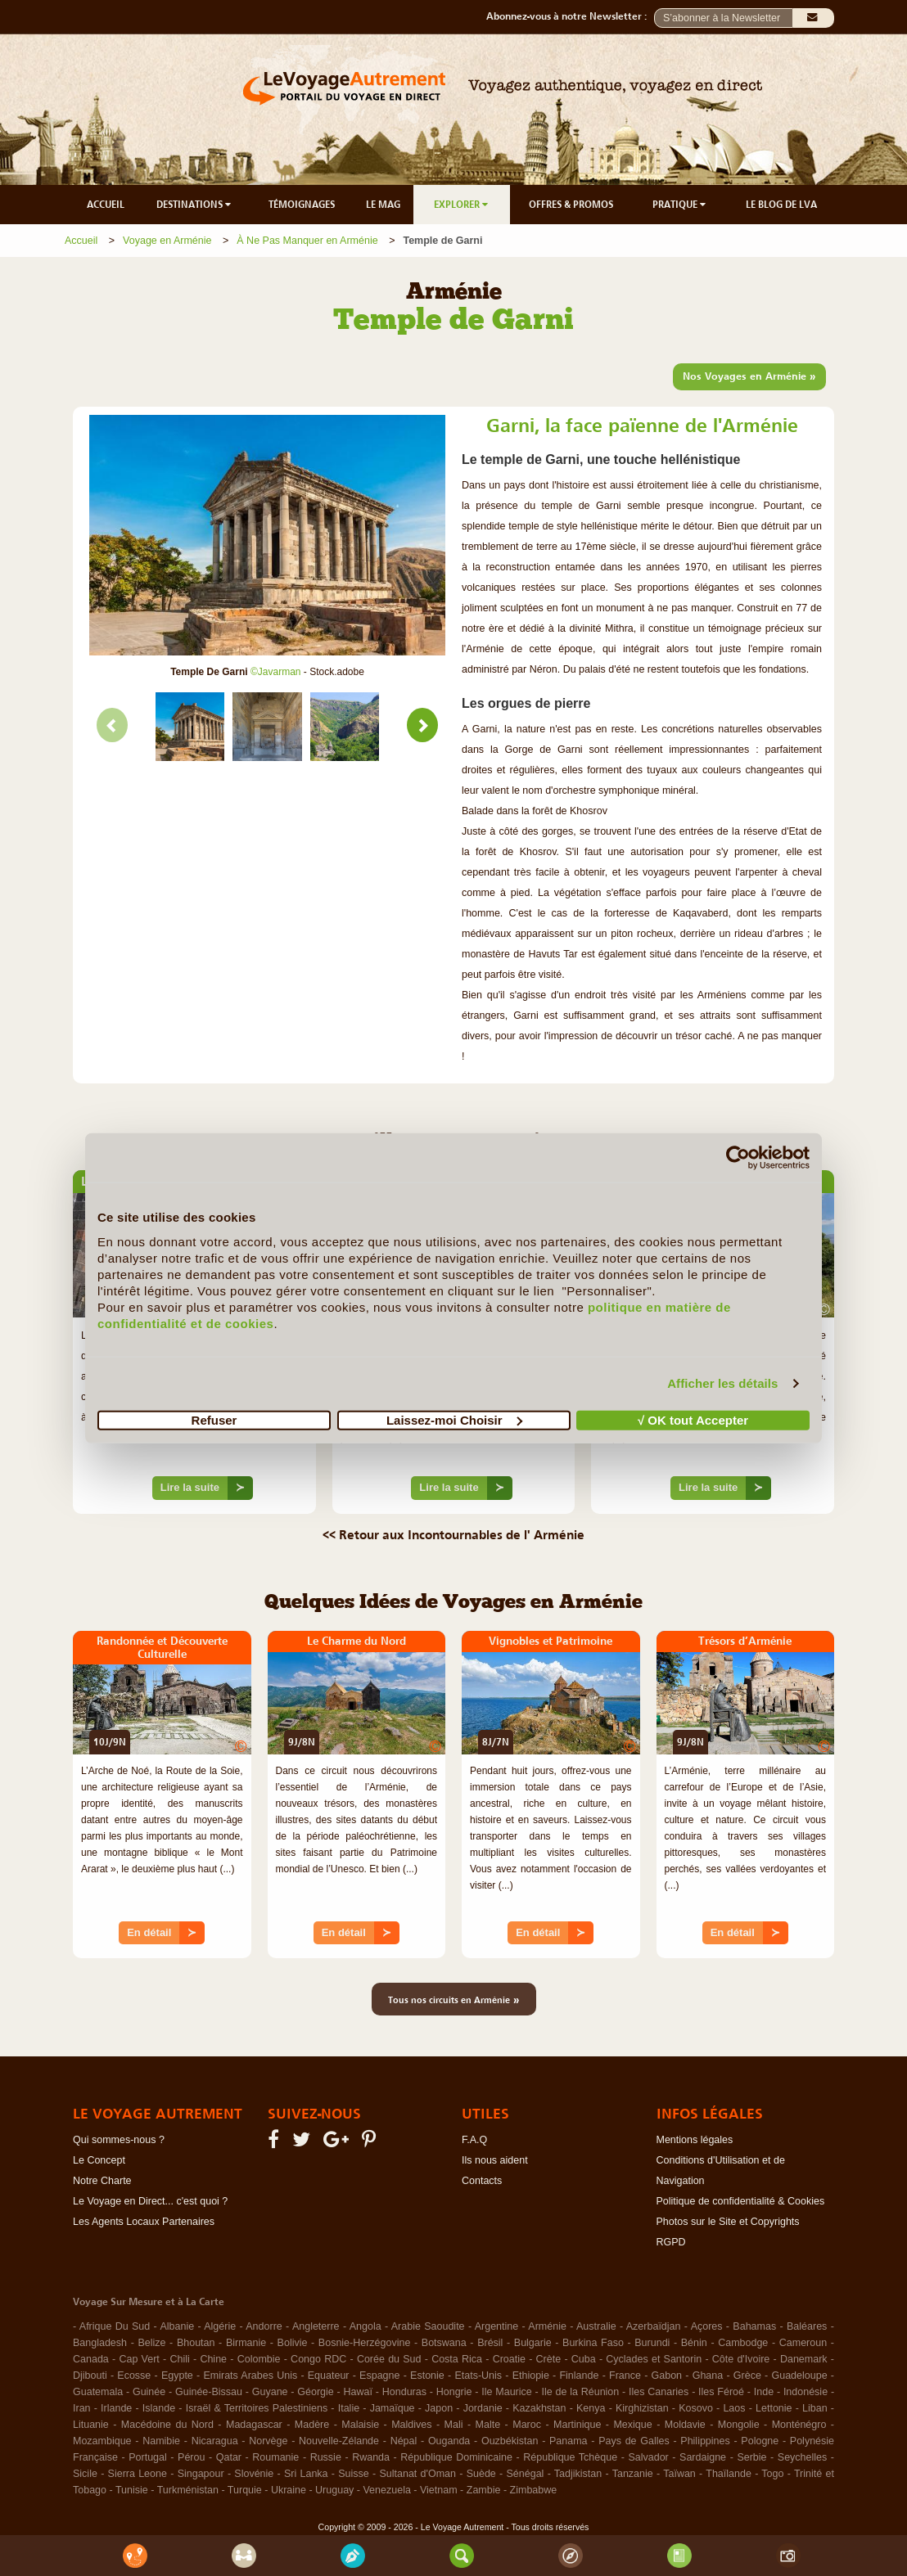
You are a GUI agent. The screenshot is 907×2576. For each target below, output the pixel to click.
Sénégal (525, 2473)
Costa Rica (456, 2359)
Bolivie (293, 2343)
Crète (549, 2359)
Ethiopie (530, 2375)
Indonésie (805, 2392)
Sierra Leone (137, 2473)
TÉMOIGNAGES (301, 204)
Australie (596, 2326)
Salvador (648, 2457)
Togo (772, 2473)
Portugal (148, 2457)
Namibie (161, 2441)
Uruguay (334, 2490)
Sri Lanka (306, 2473)
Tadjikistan (578, 2473)
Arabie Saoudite (428, 2326)
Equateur (329, 2375)
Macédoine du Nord (167, 2424)
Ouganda (449, 2441)
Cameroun (803, 2343)
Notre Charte (102, 2180)
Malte (488, 2424)
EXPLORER (462, 204)
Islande (158, 2408)
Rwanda (371, 2457)
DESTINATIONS (194, 204)
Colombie (259, 2359)
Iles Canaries (658, 2392)
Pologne (759, 2441)
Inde (764, 2392)
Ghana (708, 2375)
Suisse (353, 2473)
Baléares (807, 2326)
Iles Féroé (721, 2392)
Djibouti (90, 2375)
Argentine (497, 2326)
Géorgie (315, 2392)
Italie (348, 2408)
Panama (568, 2441)
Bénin (694, 2343)
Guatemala (98, 2392)
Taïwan (679, 2473)
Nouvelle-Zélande (339, 2441)
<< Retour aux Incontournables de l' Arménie (453, 1534)
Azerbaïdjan (653, 2326)
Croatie (509, 2359)
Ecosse (134, 2375)
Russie (325, 2457)
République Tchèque (570, 2457)
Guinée (149, 2392)
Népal (403, 2441)
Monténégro (799, 2424)
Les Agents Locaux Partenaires (143, 2221)
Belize (151, 2343)
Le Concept (99, 2160)
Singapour (201, 2473)
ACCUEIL (105, 204)
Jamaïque (392, 2408)
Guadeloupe (799, 2375)
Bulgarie (533, 2343)
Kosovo (696, 2408)
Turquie (245, 2490)
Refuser (214, 1419)
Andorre (264, 2326)
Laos (734, 2408)
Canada (91, 2359)
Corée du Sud (389, 2359)
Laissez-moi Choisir (454, 1419)
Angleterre (316, 2326)
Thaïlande (728, 2473)
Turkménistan (188, 2490)
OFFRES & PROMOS (571, 204)
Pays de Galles (634, 2441)
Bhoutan (196, 2343)
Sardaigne (702, 2457)
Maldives (411, 2424)
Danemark (804, 2359)
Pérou (191, 2457)
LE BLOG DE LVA (781, 204)
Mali (453, 2424)
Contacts (482, 2180)
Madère (312, 2424)
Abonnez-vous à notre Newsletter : (570, 16)
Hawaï (358, 2392)
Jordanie (483, 2408)
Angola (365, 2326)
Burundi (652, 2343)
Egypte (177, 2375)
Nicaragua (215, 2441)
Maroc (526, 2424)
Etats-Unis (478, 2375)
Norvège (268, 2441)
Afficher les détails (722, 1383)
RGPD (671, 2242)
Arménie (547, 2326)
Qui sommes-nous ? (119, 2140)
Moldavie (685, 2424)
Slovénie (253, 2473)
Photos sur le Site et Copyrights (728, 2221)
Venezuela (386, 2490)
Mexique (632, 2424)
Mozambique (102, 2441)
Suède (481, 2473)
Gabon (667, 2375)
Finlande (578, 2375)
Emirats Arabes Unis (250, 2375)
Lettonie (774, 2408)
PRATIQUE (680, 204)
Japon (439, 2408)
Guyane (270, 2392)
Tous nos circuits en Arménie (454, 1999)
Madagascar (254, 2424)
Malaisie (360, 2424)
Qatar (228, 2457)
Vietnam (439, 2490)
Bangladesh (100, 2343)
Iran (82, 2408)
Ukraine (288, 2490)
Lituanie (91, 2424)
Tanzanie (632, 2473)
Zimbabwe (533, 2490)
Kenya (590, 2408)
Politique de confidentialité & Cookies (741, 2201)
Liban (815, 2408)
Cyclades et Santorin (654, 2359)
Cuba (583, 2359)
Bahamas (754, 2326)
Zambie (484, 2490)
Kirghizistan (642, 2408)
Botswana (444, 2343)
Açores (707, 2326)
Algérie (220, 2326)
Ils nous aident (495, 2160)
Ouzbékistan (509, 2441)
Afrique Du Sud (114, 2326)
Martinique (577, 2424)
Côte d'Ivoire (741, 2359)
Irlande (116, 2408)
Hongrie (454, 2392)
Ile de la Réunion (581, 2392)
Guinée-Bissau (208, 2392)
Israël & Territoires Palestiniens (256, 2408)
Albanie (177, 2326)
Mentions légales (695, 2140)
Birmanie (246, 2343)
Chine (213, 2359)
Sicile (85, 2473)
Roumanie (275, 2457)
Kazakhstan (539, 2408)
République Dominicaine (456, 2457)
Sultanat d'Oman (417, 2473)
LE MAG (383, 204)
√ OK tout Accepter (693, 1419)
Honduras (404, 2392)
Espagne (379, 2375)
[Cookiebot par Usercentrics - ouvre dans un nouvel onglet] (738, 1158)
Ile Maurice (506, 2392)
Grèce (747, 2375)
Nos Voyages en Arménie (749, 375)
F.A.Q (474, 2140)
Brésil (490, 2343)
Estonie (427, 2375)
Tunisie (131, 2490)
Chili (179, 2359)
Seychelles (802, 2457)
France (625, 2375)
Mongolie (739, 2424)
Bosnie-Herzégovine (364, 2343)
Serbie (751, 2457)
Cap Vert (139, 2359)
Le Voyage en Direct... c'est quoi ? (150, 2201)
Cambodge (743, 2343)
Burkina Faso (593, 2343)
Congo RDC (318, 2359)
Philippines (704, 2441)
